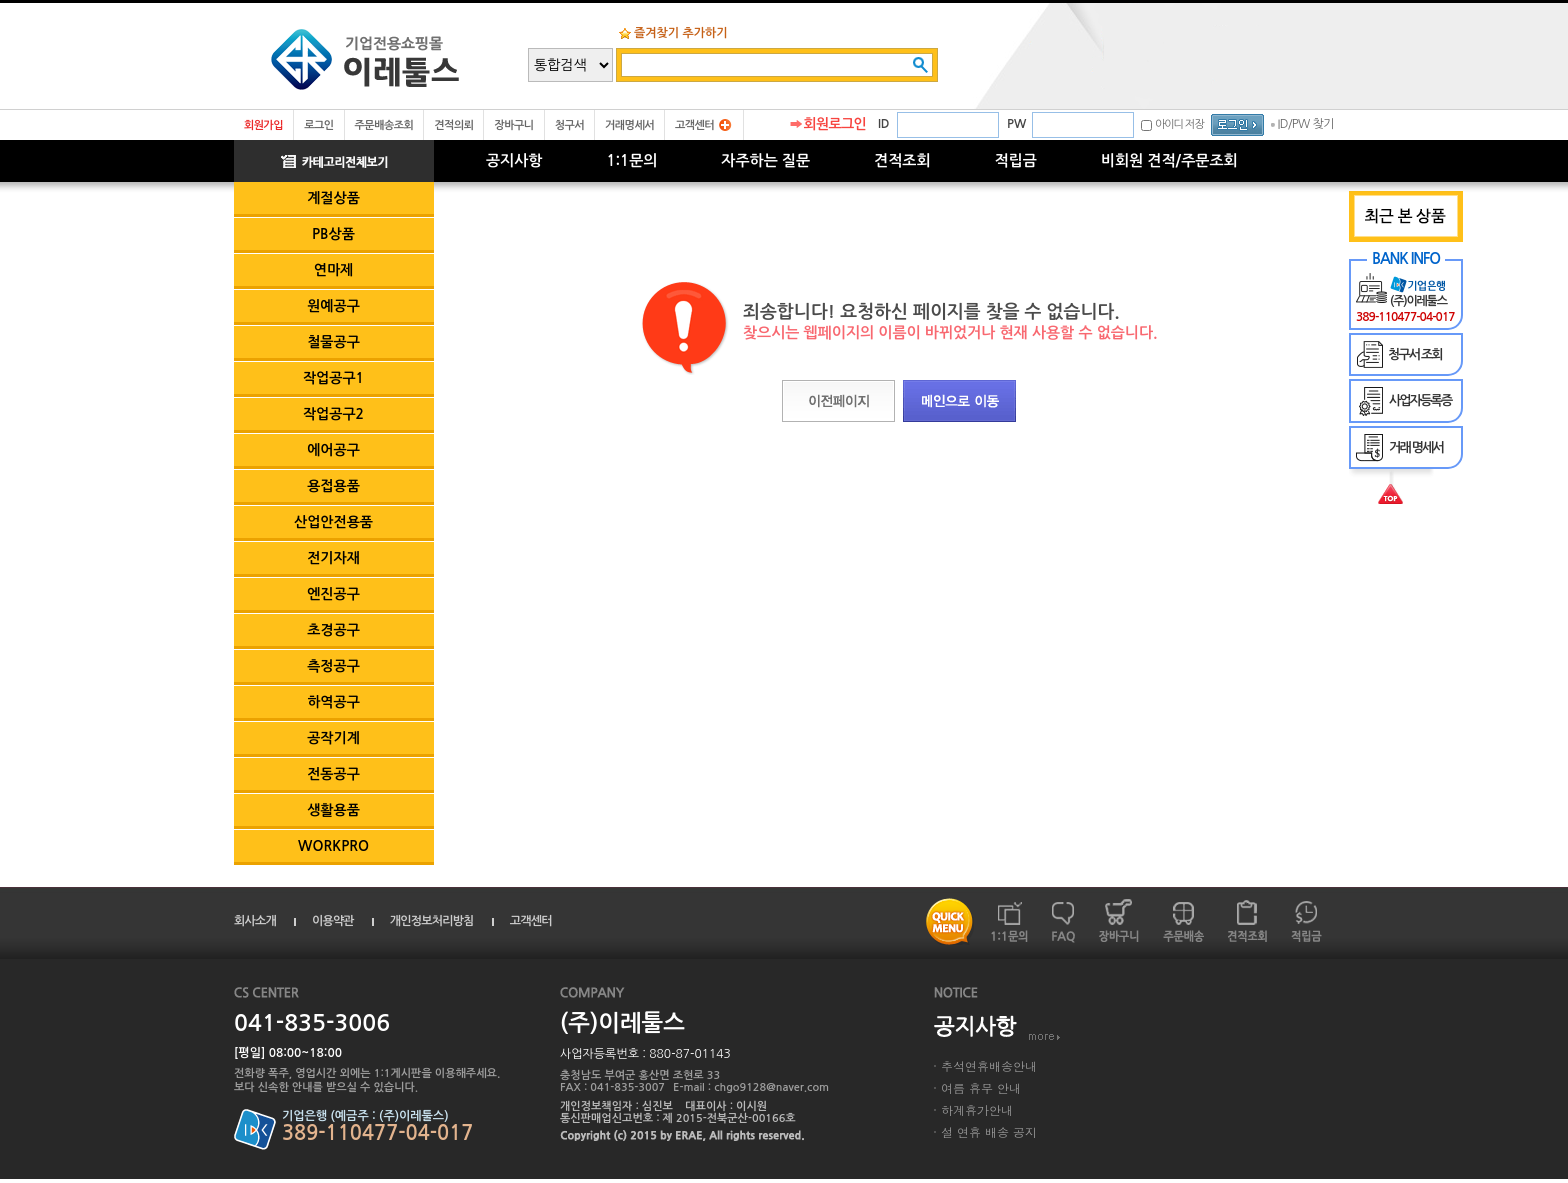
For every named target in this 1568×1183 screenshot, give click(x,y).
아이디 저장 (1179, 124)
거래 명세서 (1416, 447)
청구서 (569, 125)
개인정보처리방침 (432, 921)
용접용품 (333, 486)
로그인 (318, 125)
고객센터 (694, 125)
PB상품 (333, 234)
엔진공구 (333, 594)
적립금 (1016, 160)
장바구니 (513, 125)
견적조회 (902, 160)
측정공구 (333, 666)
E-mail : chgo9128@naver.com (751, 1087)
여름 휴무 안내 (981, 1087)
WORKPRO (333, 846)
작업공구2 (333, 414)
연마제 (333, 270)
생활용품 (333, 810)
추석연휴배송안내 (989, 1065)
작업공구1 (333, 378)
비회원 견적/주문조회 (1169, 160)
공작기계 (333, 738)
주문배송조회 (384, 125)
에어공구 (333, 450)
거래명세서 (629, 125)
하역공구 (333, 702)
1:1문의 (631, 160)
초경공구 (333, 630)
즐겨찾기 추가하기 (681, 33)
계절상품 (333, 198)
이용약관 (333, 921)
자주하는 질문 (765, 160)
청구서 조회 (1415, 354)
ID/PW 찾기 (1305, 124)
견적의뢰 (453, 125)
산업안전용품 (333, 522)
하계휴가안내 (977, 1109)
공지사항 (514, 160)
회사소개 (255, 921)
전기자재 (333, 558)
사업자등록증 (1420, 400)
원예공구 (333, 306)
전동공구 (333, 774)
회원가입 (263, 125)
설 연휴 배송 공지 (989, 1131)
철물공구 (333, 342)
